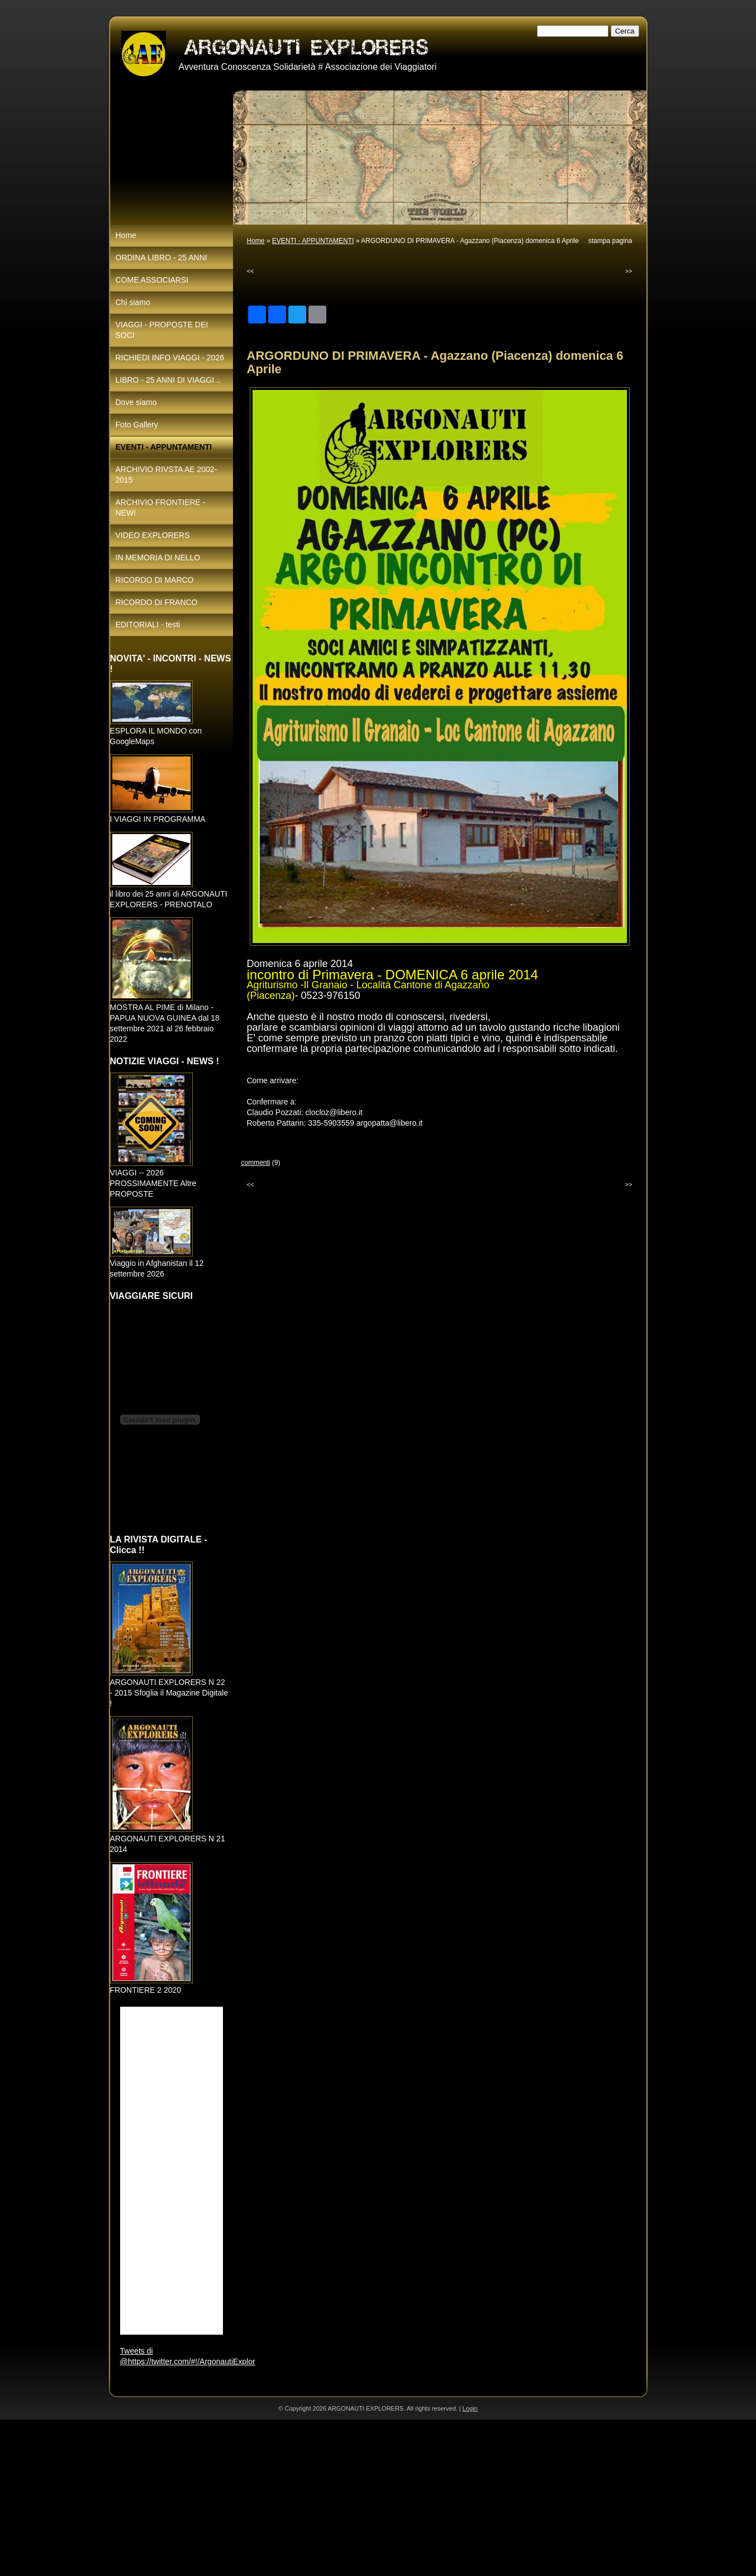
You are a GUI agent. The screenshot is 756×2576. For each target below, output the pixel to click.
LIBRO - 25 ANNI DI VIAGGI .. (168, 379)
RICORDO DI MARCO (155, 579)
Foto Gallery (137, 424)
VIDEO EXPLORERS (153, 535)
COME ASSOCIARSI (152, 279)
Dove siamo (136, 402)
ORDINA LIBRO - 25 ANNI (161, 257)
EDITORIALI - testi (148, 624)
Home (256, 241)
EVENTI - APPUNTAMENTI (313, 241)
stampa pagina (610, 241)
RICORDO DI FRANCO (157, 602)
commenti (255, 1162)
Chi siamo (133, 302)
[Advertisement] (335, 2498)
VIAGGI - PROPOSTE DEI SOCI (162, 330)
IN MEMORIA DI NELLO (158, 557)
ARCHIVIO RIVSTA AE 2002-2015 (166, 474)
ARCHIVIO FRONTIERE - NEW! (161, 507)
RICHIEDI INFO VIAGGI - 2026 (170, 357)
